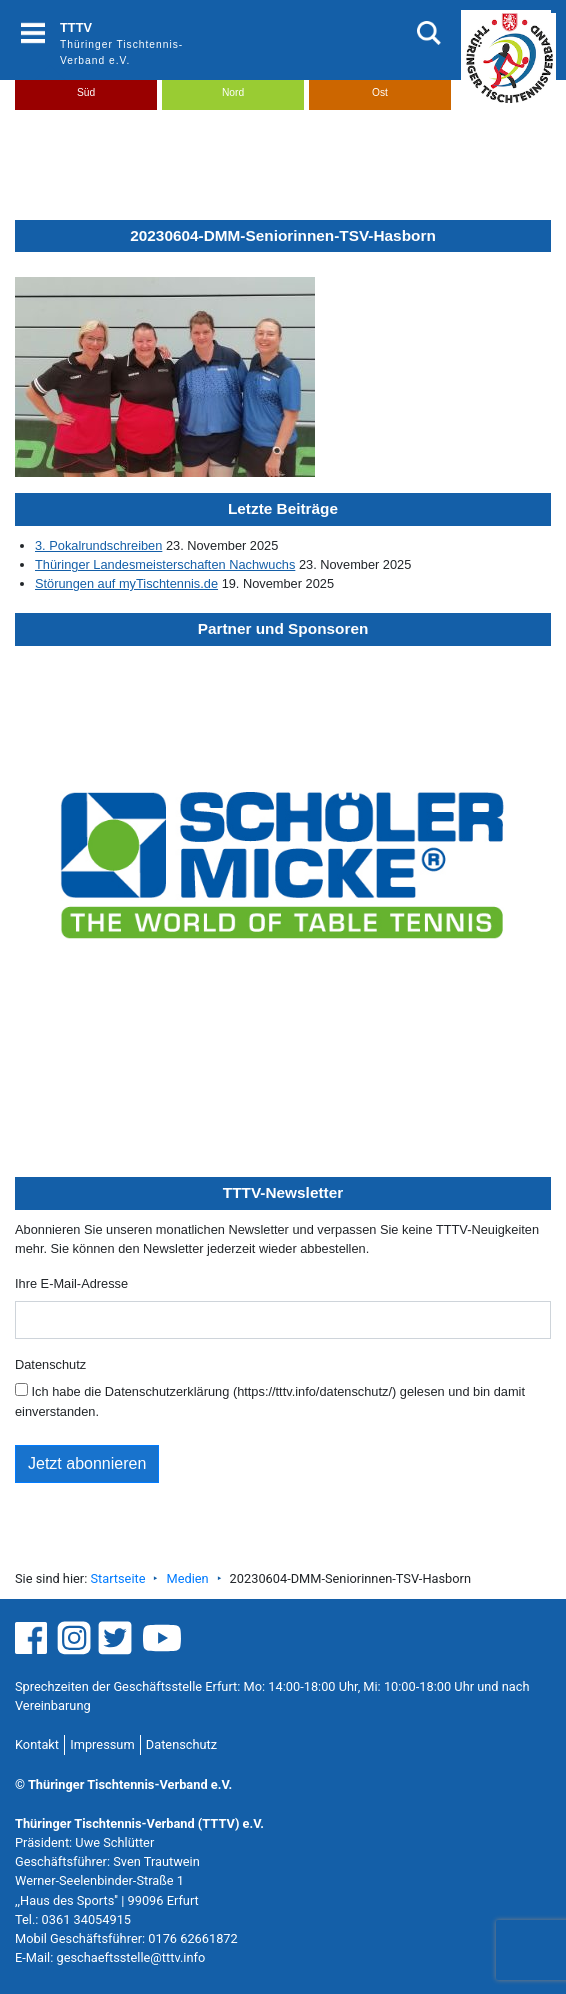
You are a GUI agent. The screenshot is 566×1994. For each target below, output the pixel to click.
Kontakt (37, 1744)
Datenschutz (50, 1364)
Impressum (102, 1744)
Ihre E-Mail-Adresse (71, 1283)
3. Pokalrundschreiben (98, 545)
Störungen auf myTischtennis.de (126, 583)
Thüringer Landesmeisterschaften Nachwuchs (165, 564)
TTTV (76, 27)
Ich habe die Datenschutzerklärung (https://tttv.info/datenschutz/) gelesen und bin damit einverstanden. (270, 1400)
